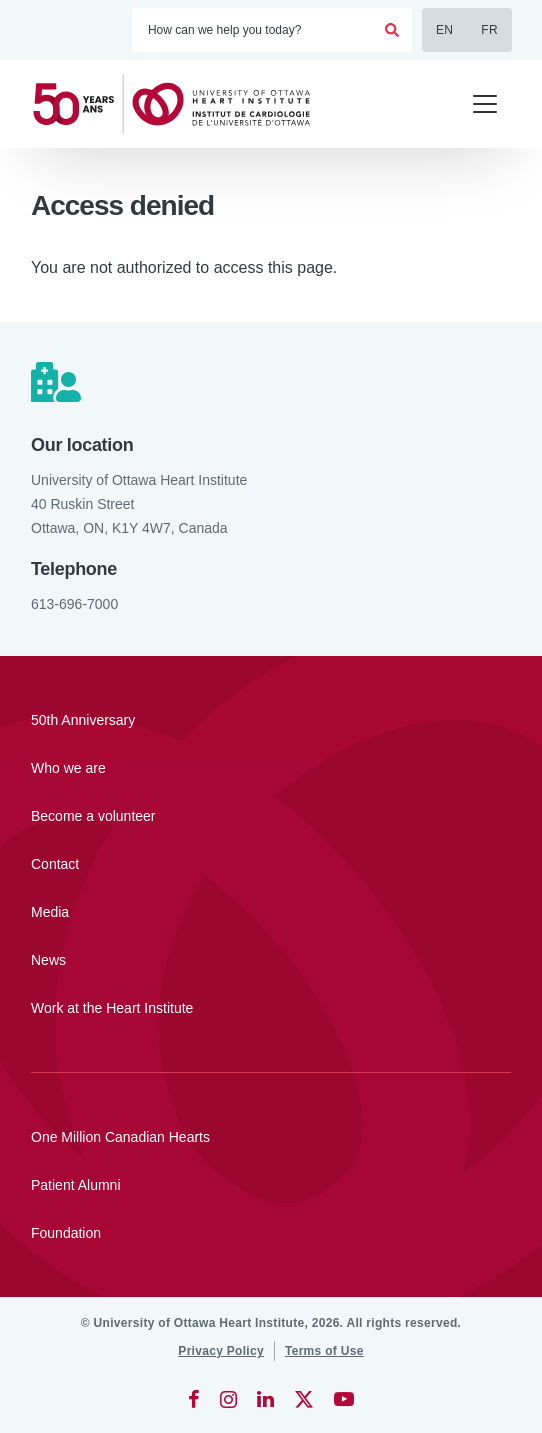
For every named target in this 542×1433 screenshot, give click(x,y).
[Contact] (271, 864)
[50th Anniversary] (271, 720)
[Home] (180, 104)
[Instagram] (228, 1399)
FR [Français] (489, 30)
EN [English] (444, 30)
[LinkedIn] (265, 1399)
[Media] (271, 912)
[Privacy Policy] (221, 1351)
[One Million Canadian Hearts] (271, 1137)
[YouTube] (344, 1399)
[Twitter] (304, 1399)
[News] (271, 960)
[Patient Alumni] (271, 1185)
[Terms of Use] (324, 1351)
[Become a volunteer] (271, 816)
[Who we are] (271, 768)
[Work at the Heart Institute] (271, 1008)
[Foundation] (271, 1233)
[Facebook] (194, 1399)
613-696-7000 (74, 604)
